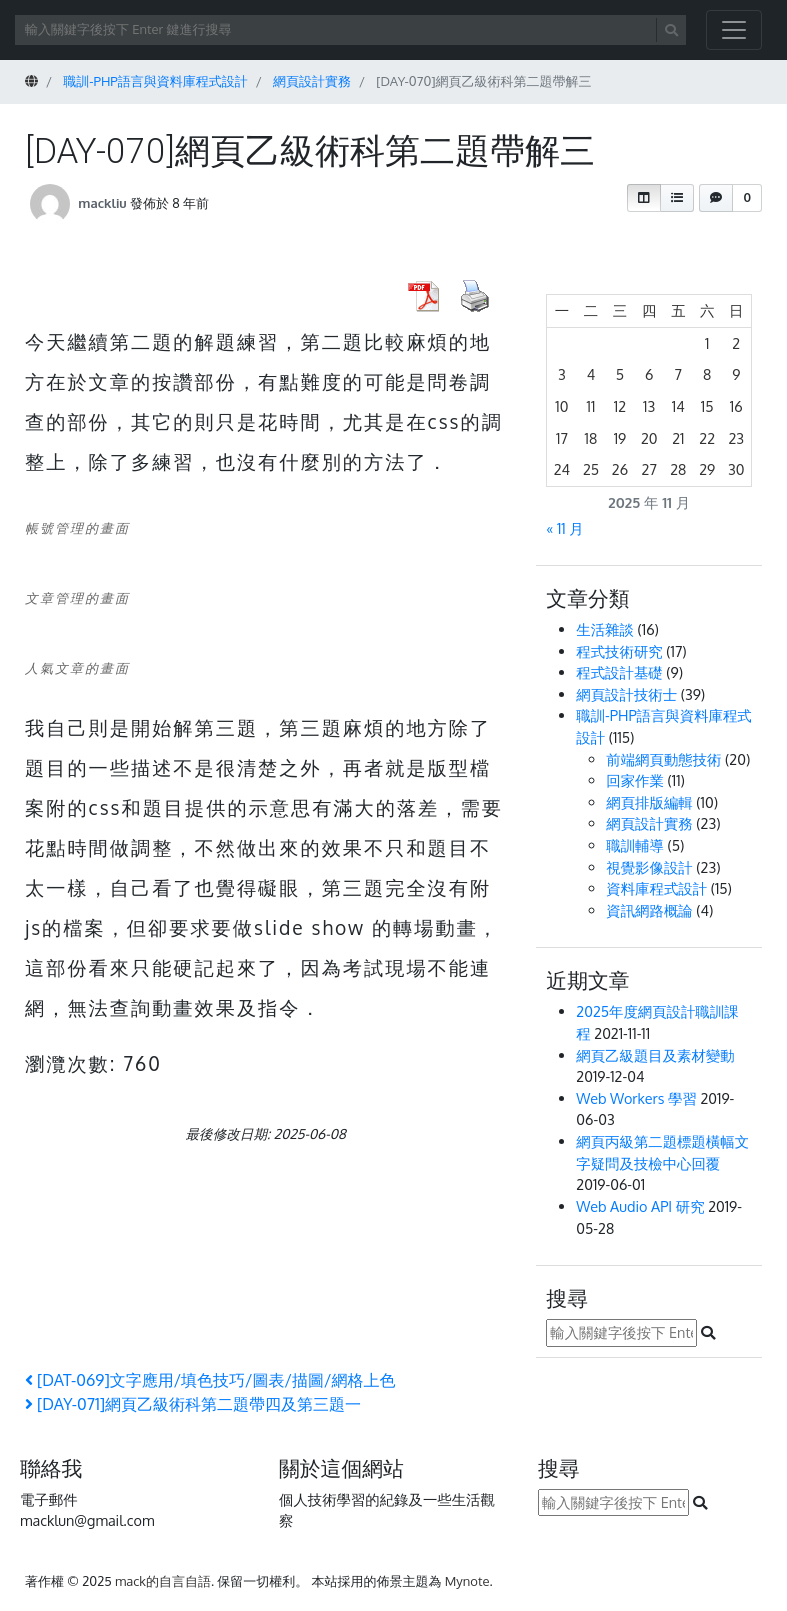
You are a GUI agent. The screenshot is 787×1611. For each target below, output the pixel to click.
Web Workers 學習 (636, 1098)
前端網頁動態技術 (663, 759)
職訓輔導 (635, 845)
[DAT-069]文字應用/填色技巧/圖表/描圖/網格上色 (210, 1380)
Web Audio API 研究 (640, 1206)
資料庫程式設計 (656, 888)
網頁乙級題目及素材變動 (655, 1055)
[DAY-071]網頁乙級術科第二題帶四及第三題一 (193, 1404)
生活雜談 (605, 629)
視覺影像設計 (649, 867)
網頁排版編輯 (649, 802)
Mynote (467, 1581)
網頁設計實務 (649, 823)
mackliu (102, 203)
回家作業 (635, 780)
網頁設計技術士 (626, 694)
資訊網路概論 (649, 910)
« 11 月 (564, 528)
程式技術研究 (619, 651)
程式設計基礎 (619, 672)
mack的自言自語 (163, 1581)
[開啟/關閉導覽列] (734, 30)
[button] (644, 198)
